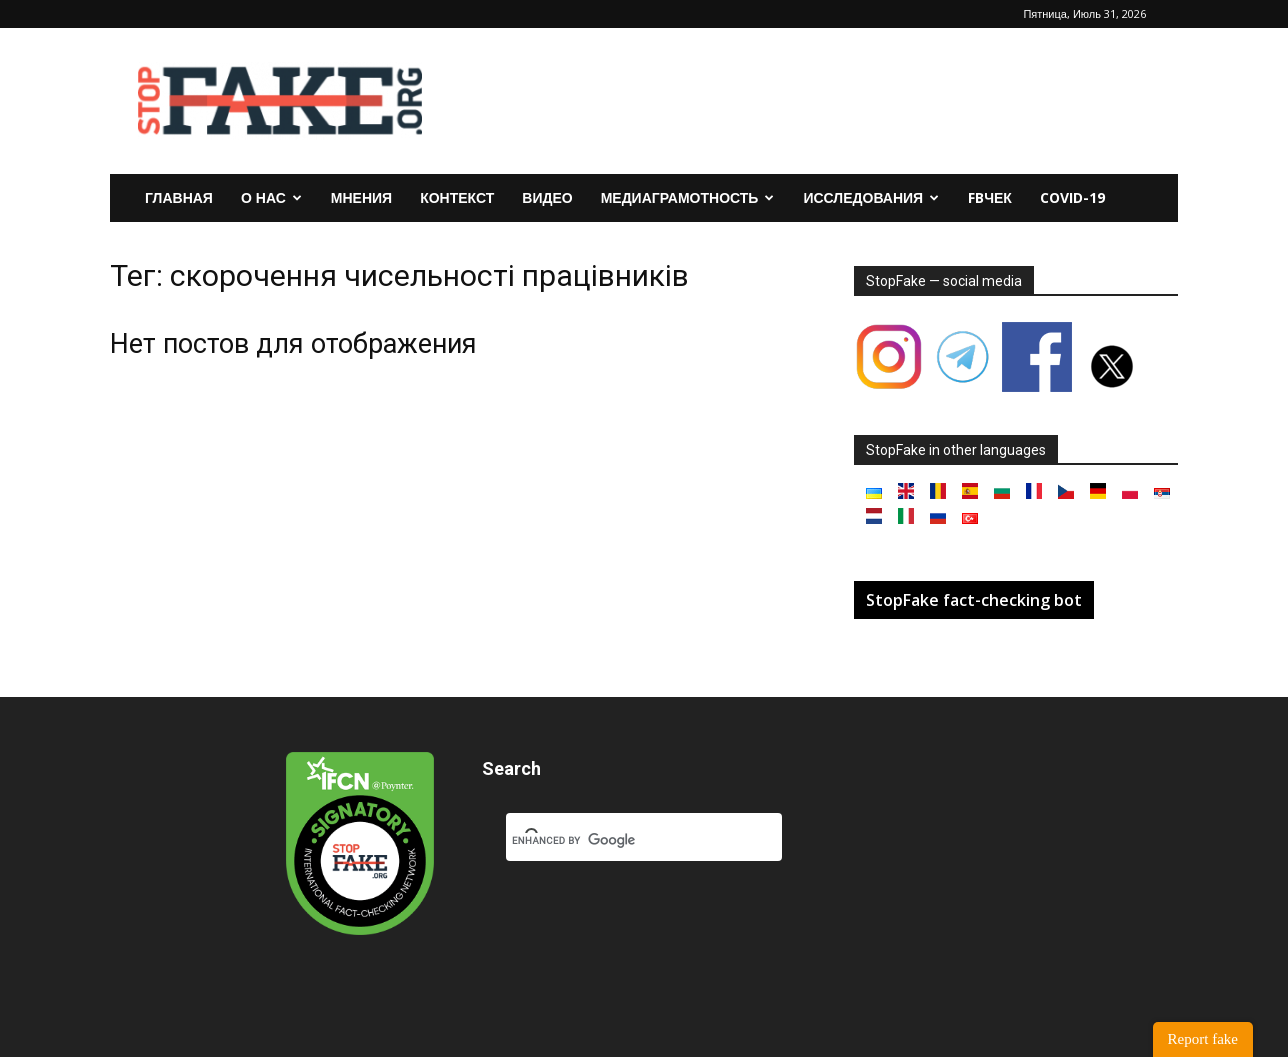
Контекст (457, 197)
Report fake (1203, 1039)
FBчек (990, 197)
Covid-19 (1072, 197)
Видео (547, 197)
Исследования (871, 197)
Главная (179, 197)
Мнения (361, 197)
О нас (271, 197)
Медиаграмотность (688, 197)
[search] (620, 841)
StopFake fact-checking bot (974, 600)
